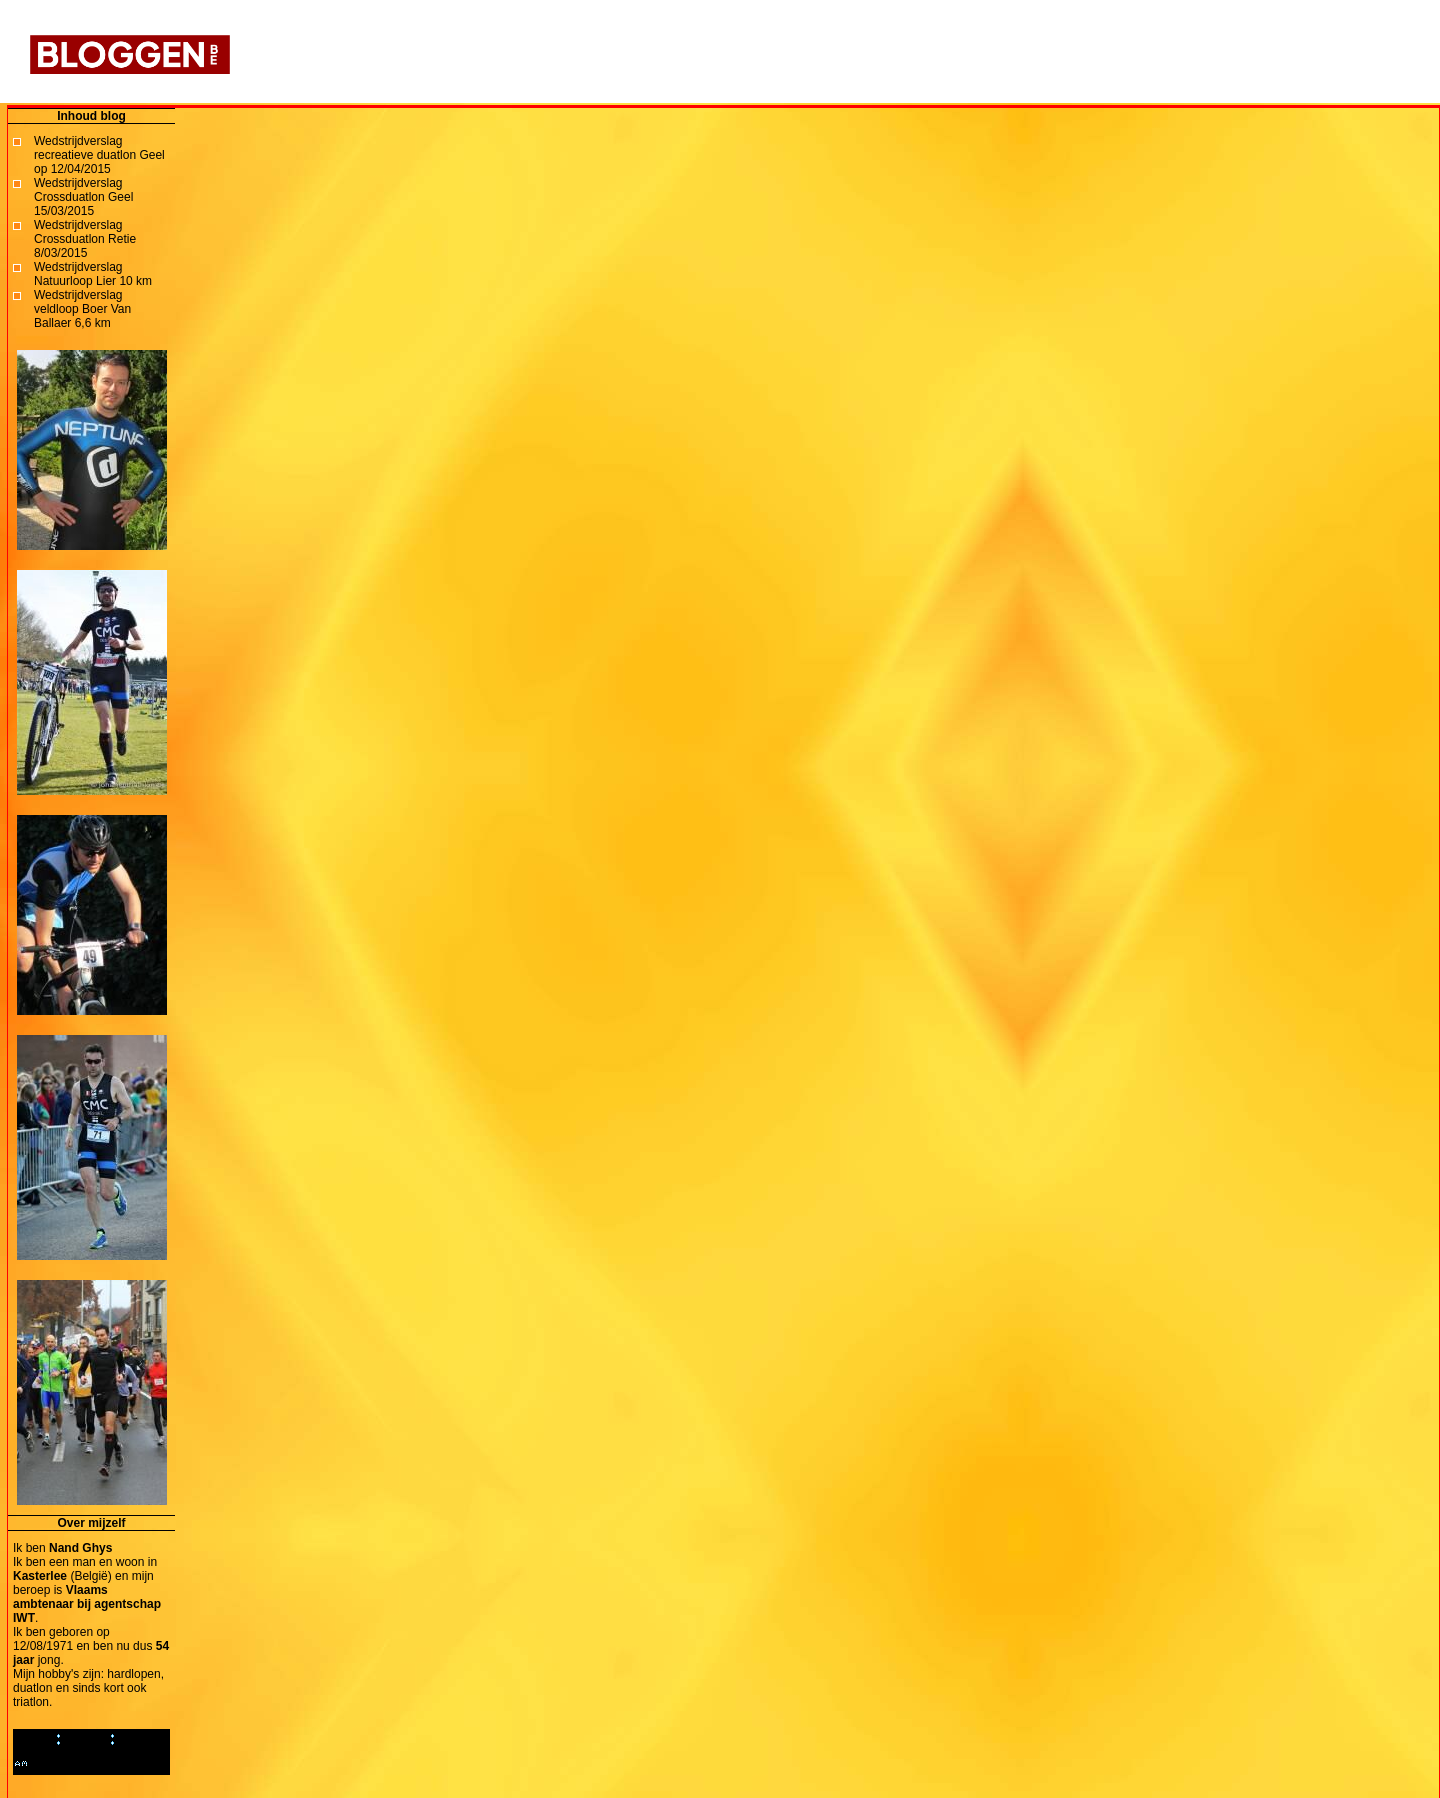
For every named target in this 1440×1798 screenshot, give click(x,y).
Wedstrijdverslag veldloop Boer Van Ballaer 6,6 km (82, 309)
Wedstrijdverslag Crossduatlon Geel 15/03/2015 (83, 197)
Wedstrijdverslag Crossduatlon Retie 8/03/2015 (85, 239)
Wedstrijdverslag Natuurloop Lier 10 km (93, 274)
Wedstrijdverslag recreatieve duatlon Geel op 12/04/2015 (99, 155)
